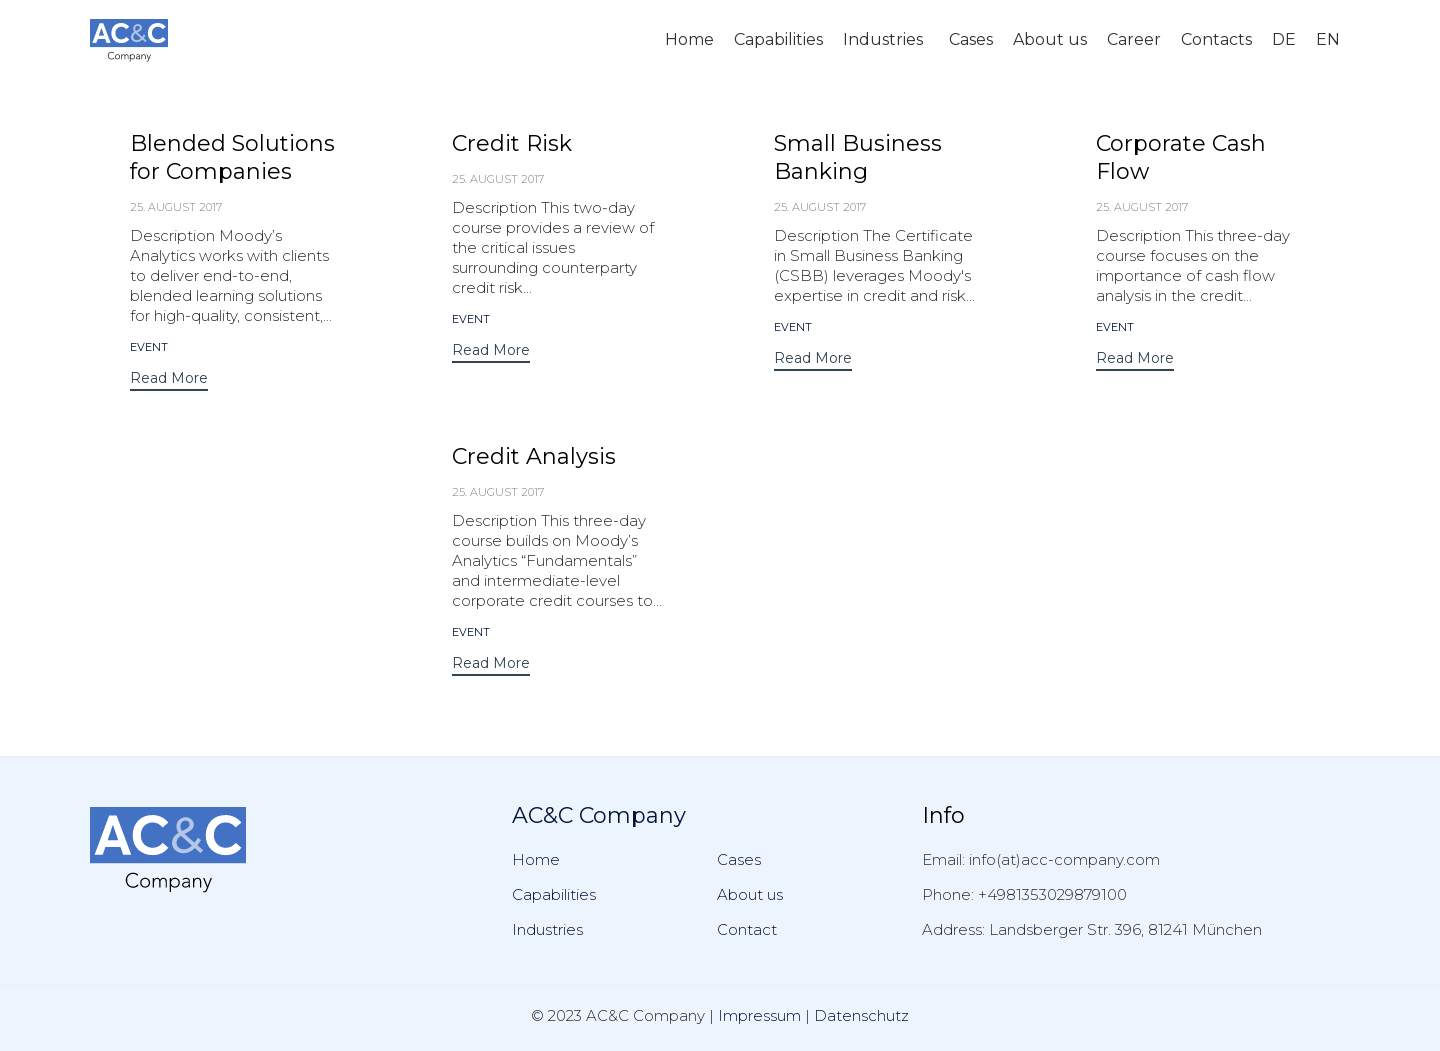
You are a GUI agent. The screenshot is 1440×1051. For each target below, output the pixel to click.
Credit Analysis (534, 456)
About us (1050, 39)
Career (1134, 39)
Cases (971, 39)
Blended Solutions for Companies (232, 157)
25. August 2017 (176, 207)
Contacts (1216, 39)
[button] (169, 380)
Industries (883, 39)
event (149, 347)
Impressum (759, 1015)
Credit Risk (512, 143)
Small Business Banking (858, 157)
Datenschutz (861, 1015)
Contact (747, 929)
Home (689, 39)
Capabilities (778, 39)
